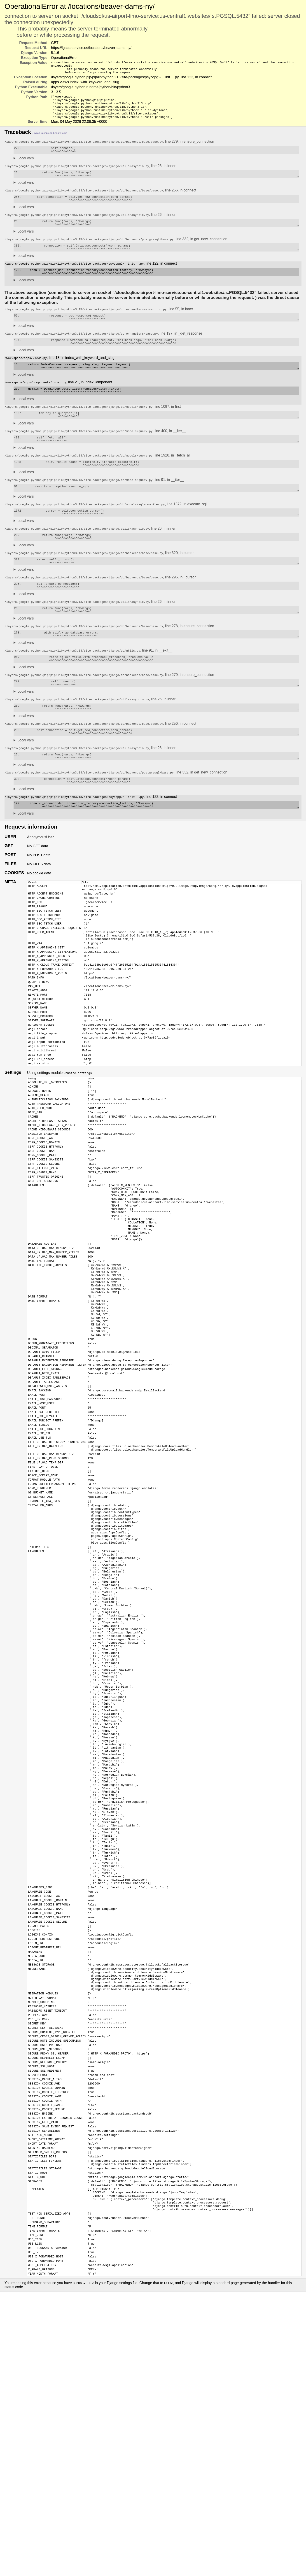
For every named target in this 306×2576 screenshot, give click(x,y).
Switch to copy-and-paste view (50, 140)
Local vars (25, 167)
